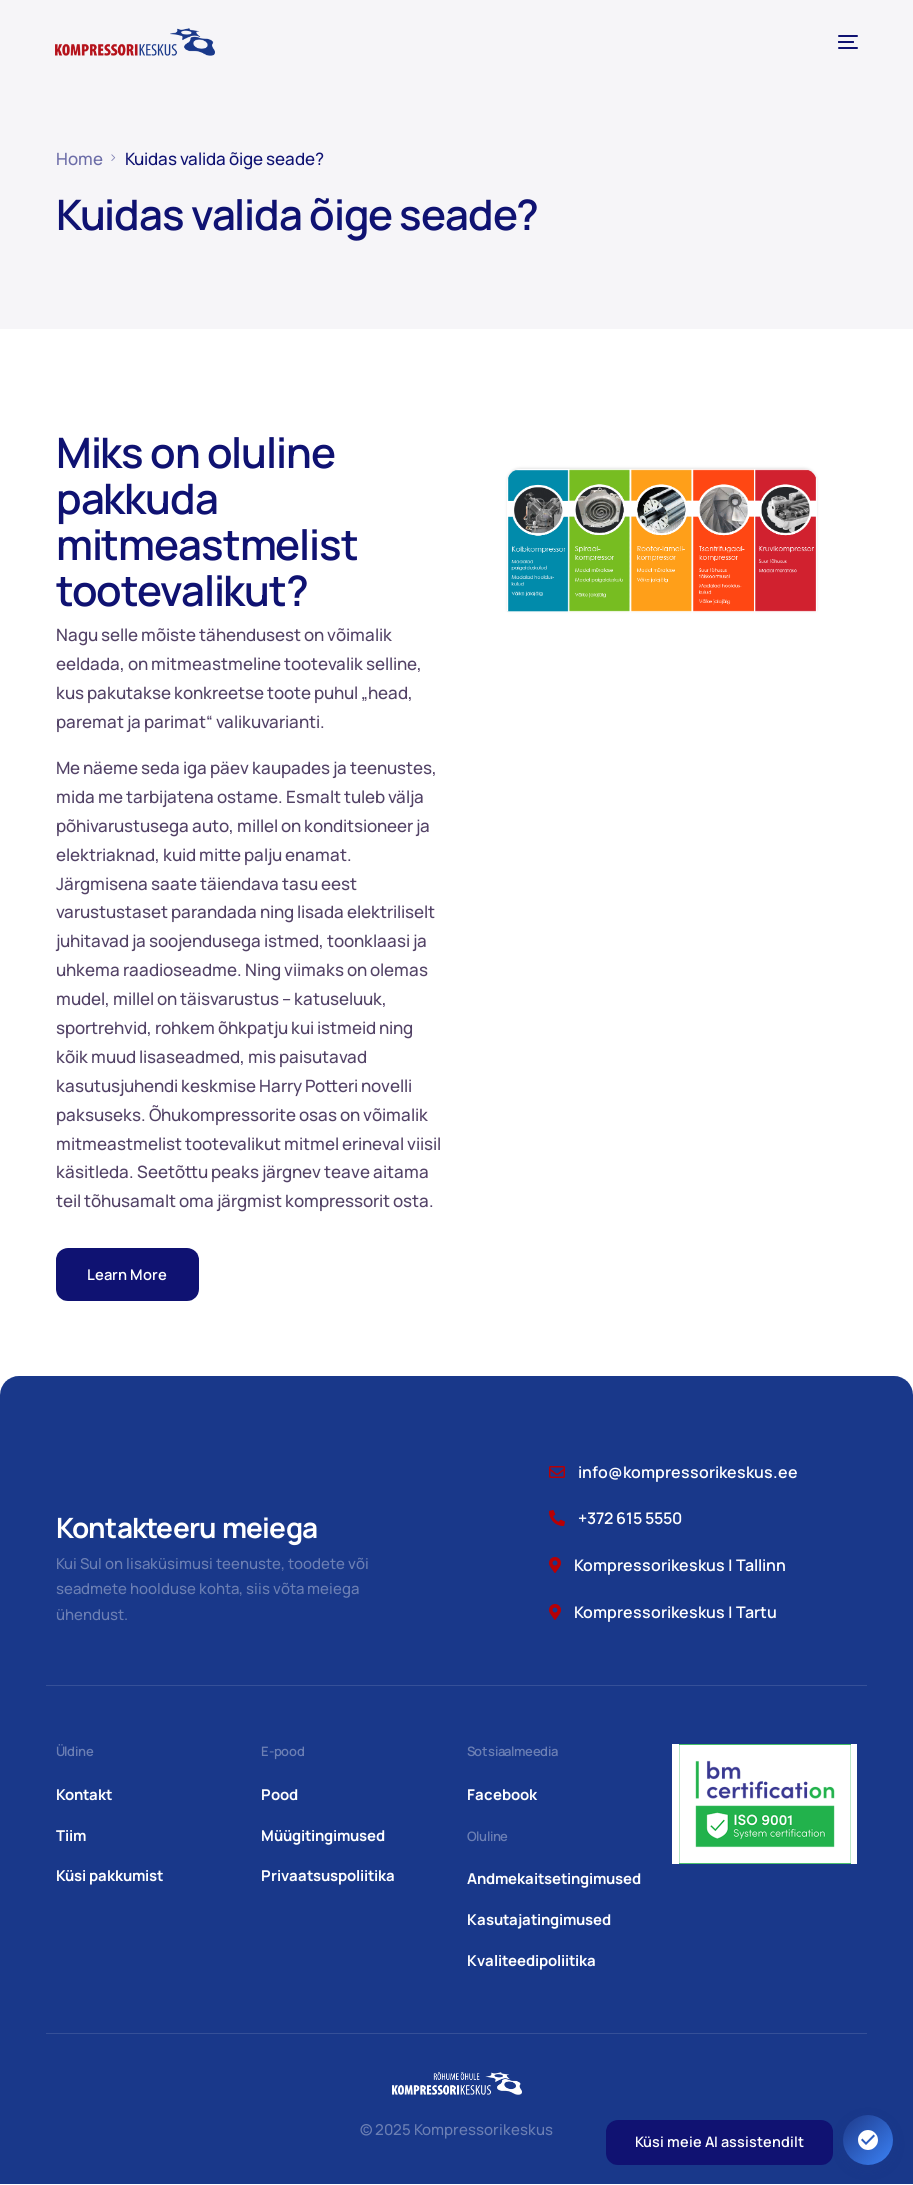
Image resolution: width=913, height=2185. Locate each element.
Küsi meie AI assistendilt (719, 2141)
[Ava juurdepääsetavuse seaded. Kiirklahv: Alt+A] (868, 2140)
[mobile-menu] (844, 42)
